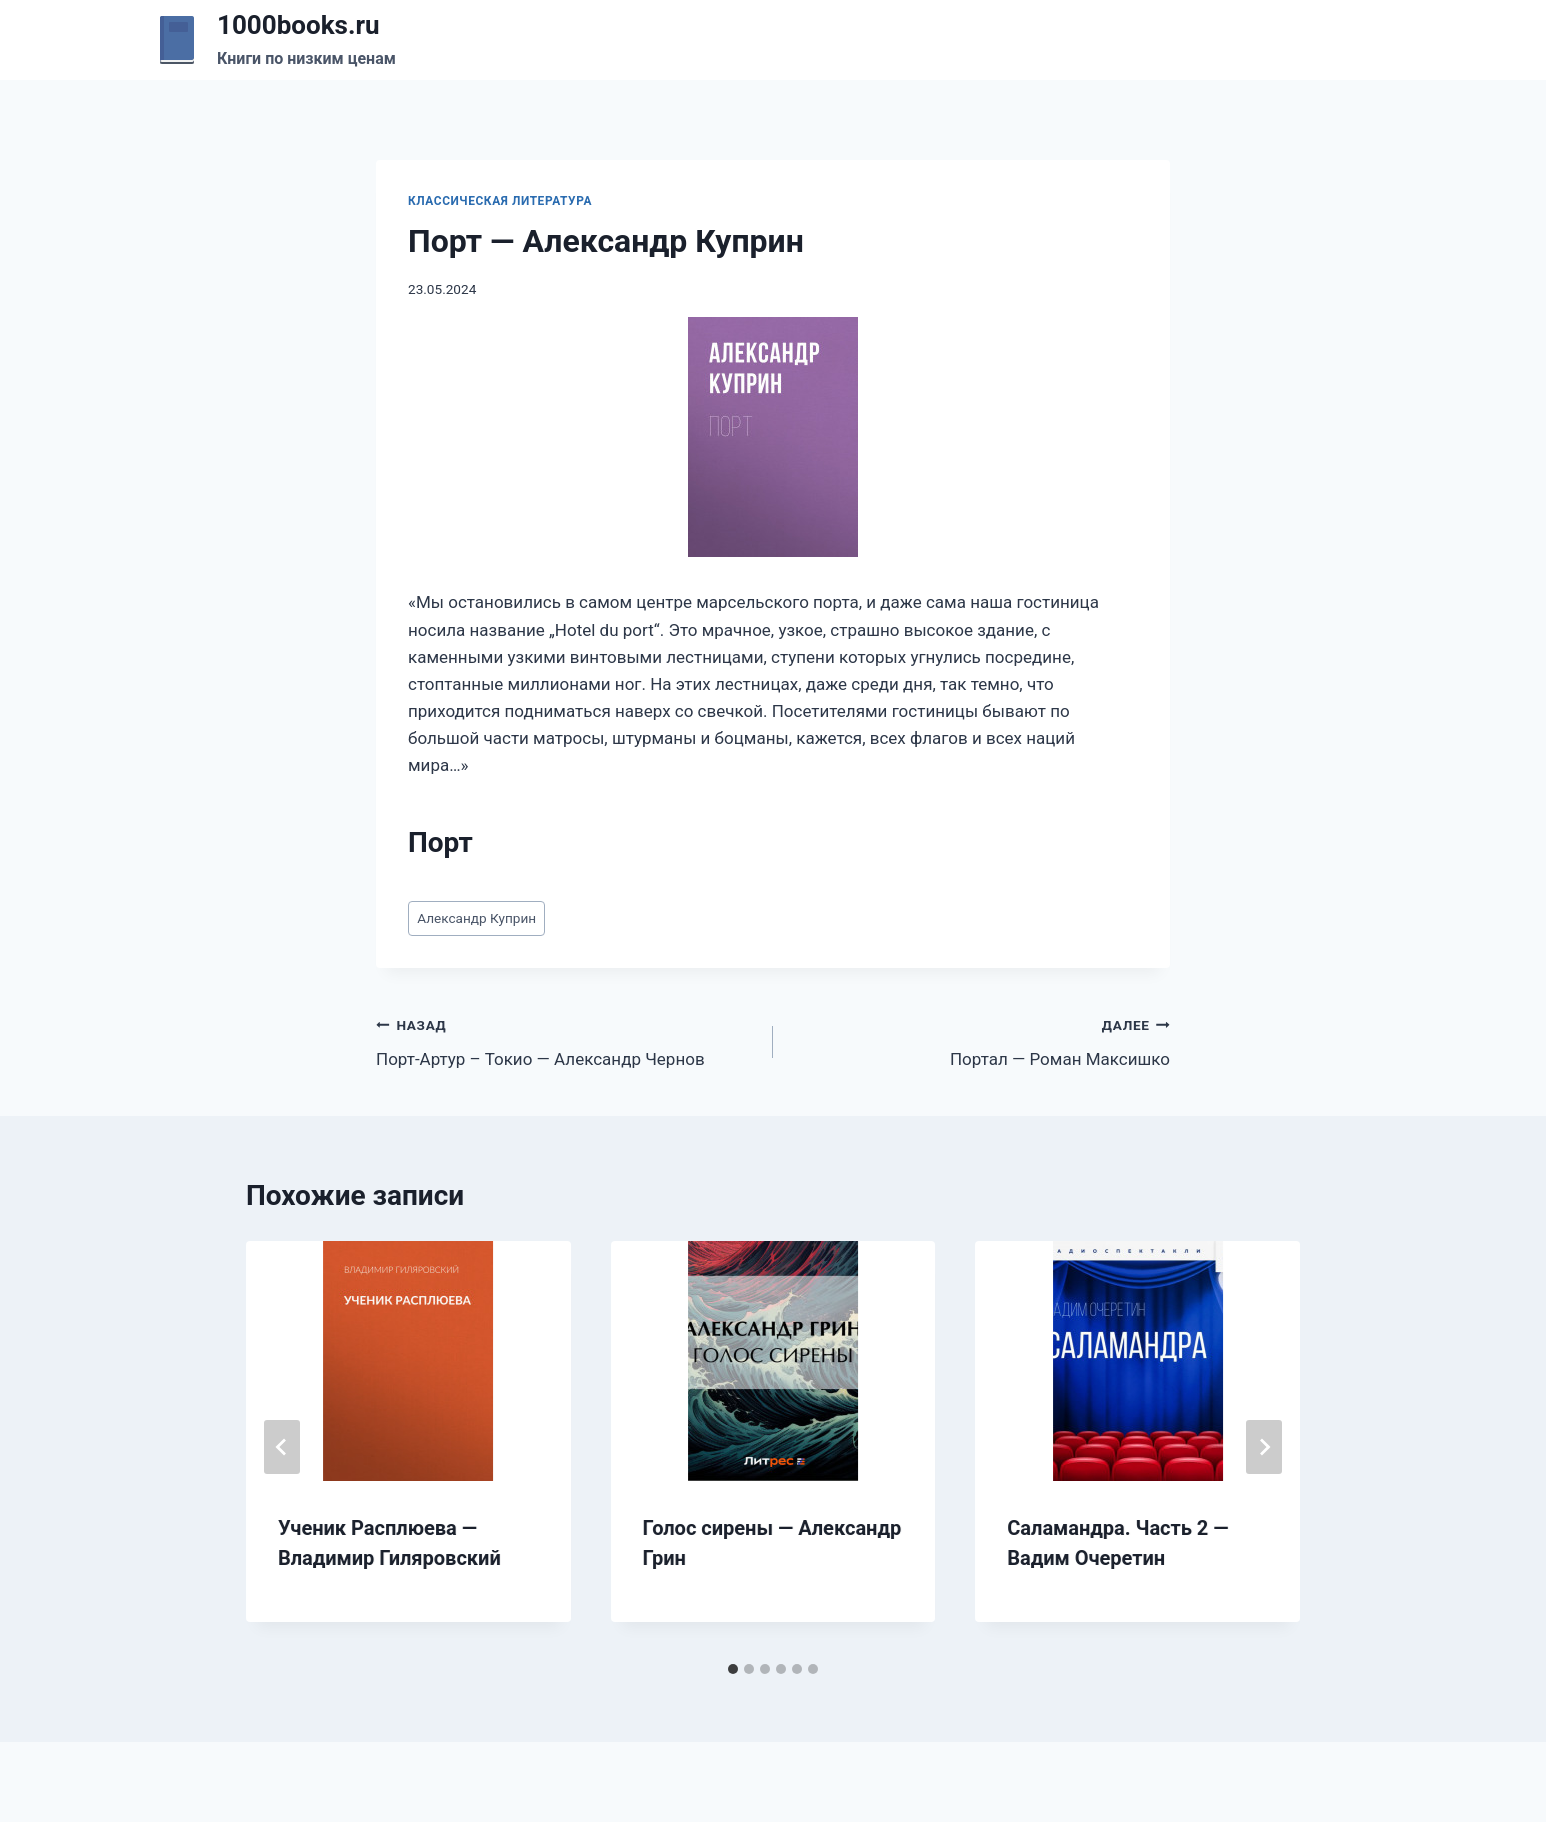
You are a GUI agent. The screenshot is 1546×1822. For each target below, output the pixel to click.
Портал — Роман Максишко (980, 1040)
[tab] (733, 1669)
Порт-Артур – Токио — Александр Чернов (566, 1040)
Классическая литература (500, 201)
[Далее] (1264, 1447)
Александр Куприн (476, 918)
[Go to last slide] (282, 1447)
